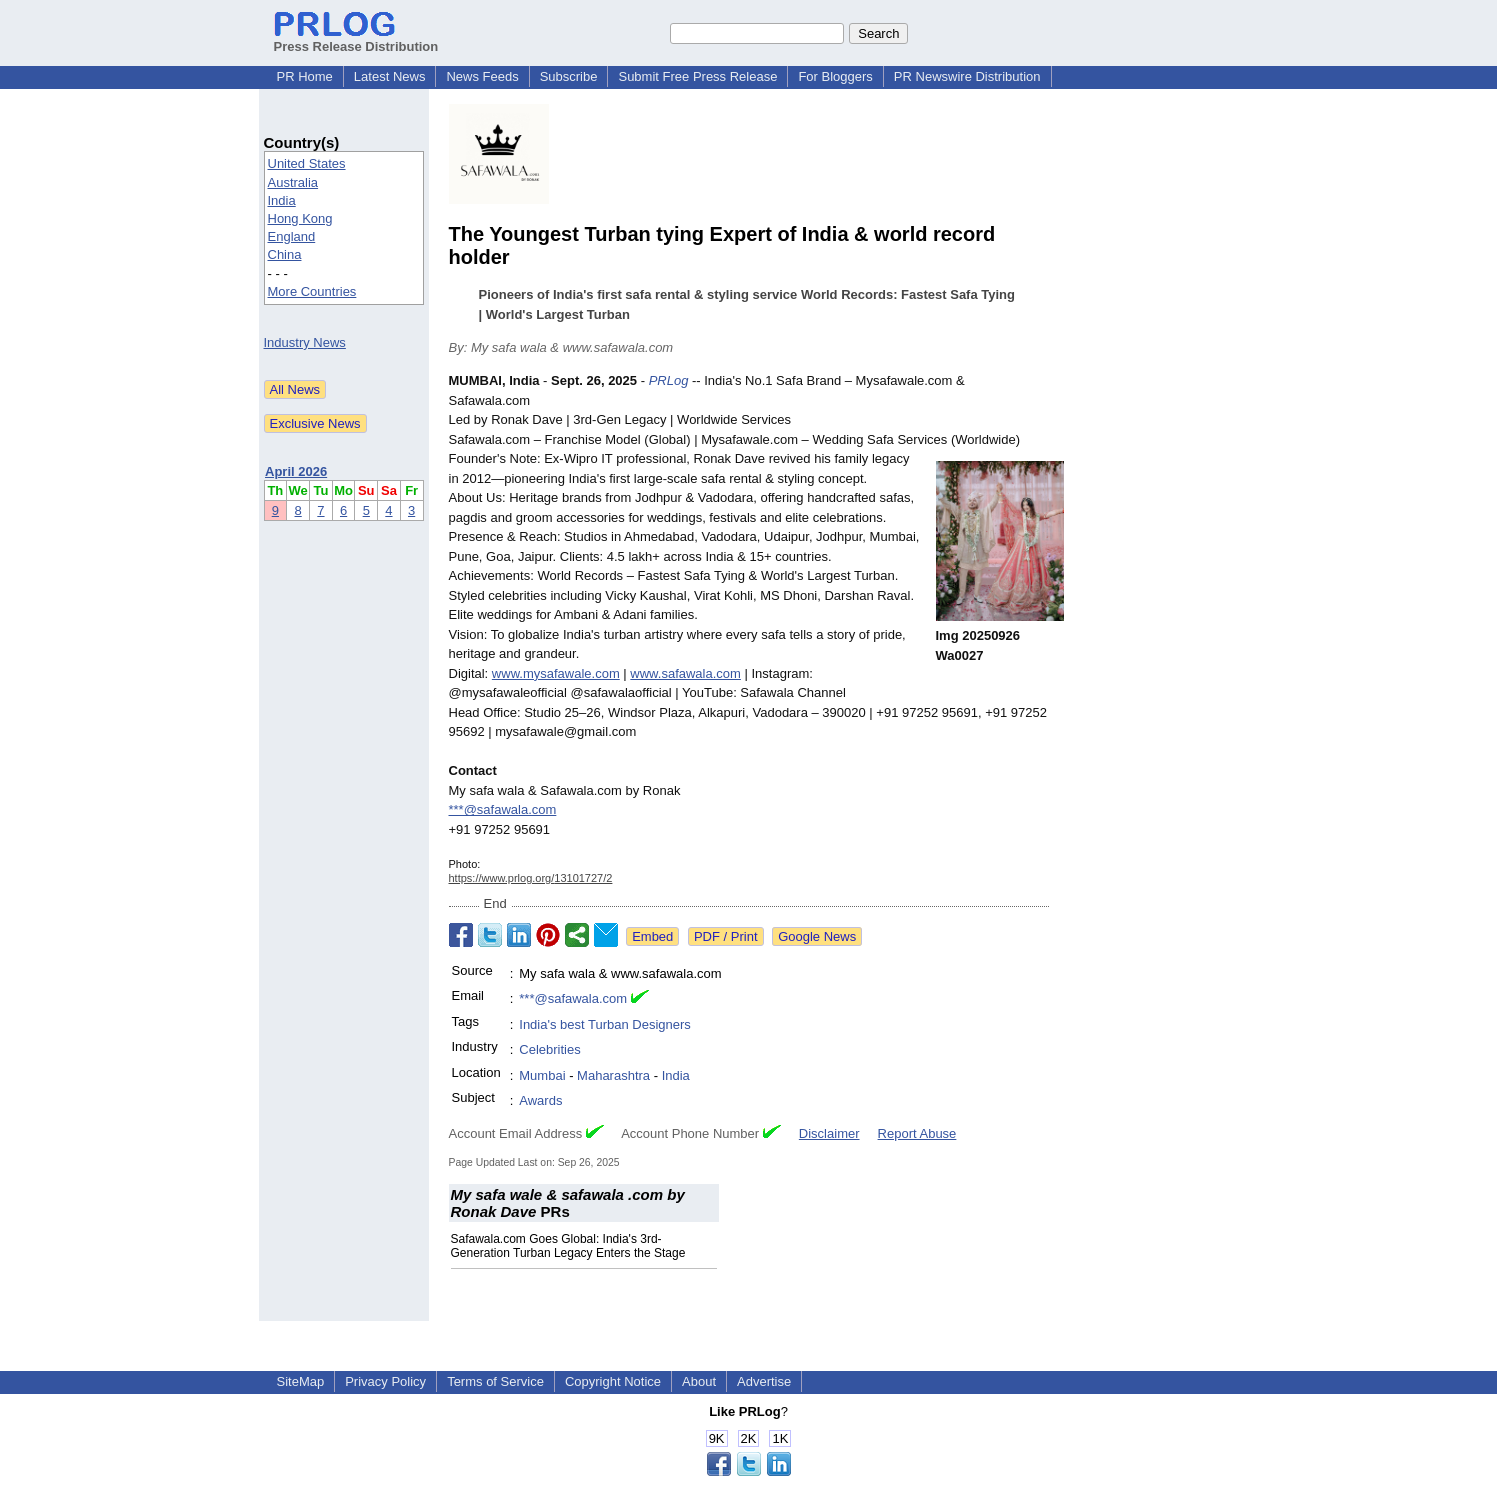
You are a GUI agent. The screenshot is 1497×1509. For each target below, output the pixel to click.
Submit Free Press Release (697, 76)
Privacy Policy (385, 1381)
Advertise (764, 1381)
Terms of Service (495, 1381)
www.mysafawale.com (556, 673)
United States (307, 163)
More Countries (312, 291)
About (699, 1381)
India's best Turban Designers (605, 1024)
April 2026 (296, 471)
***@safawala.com (503, 809)
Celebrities (549, 1049)
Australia (293, 182)
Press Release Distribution (356, 39)
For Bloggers (835, 76)
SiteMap (301, 1381)
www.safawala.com (685, 673)
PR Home (305, 76)
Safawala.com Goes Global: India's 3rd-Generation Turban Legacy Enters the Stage (568, 1246)
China (285, 254)
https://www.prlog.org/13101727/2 (531, 878)
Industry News (305, 342)
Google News (817, 936)
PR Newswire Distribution (967, 76)
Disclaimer (829, 1133)
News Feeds (482, 76)
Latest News (390, 76)
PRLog (669, 380)
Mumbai (542, 1075)
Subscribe (569, 76)
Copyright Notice (613, 1381)
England (292, 236)
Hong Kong (300, 218)
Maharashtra (613, 1075)
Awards (540, 1100)
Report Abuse (917, 1133)
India (282, 200)
